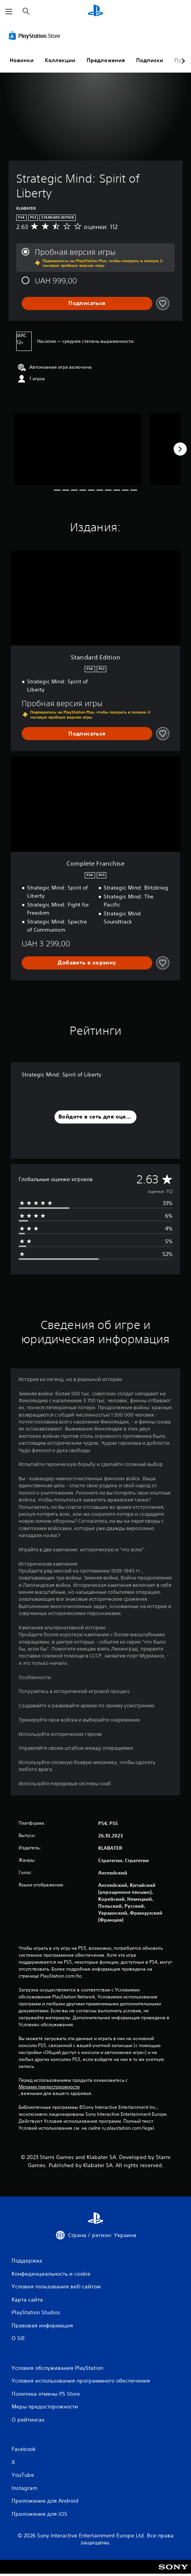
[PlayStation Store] (36, 35)
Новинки (22, 60)
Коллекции (60, 60)
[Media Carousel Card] (78, 449)
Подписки (149, 60)
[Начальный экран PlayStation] (95, 11)
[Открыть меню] (8, 11)
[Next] (180, 449)
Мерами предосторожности (49, 2087)
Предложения (106, 60)
